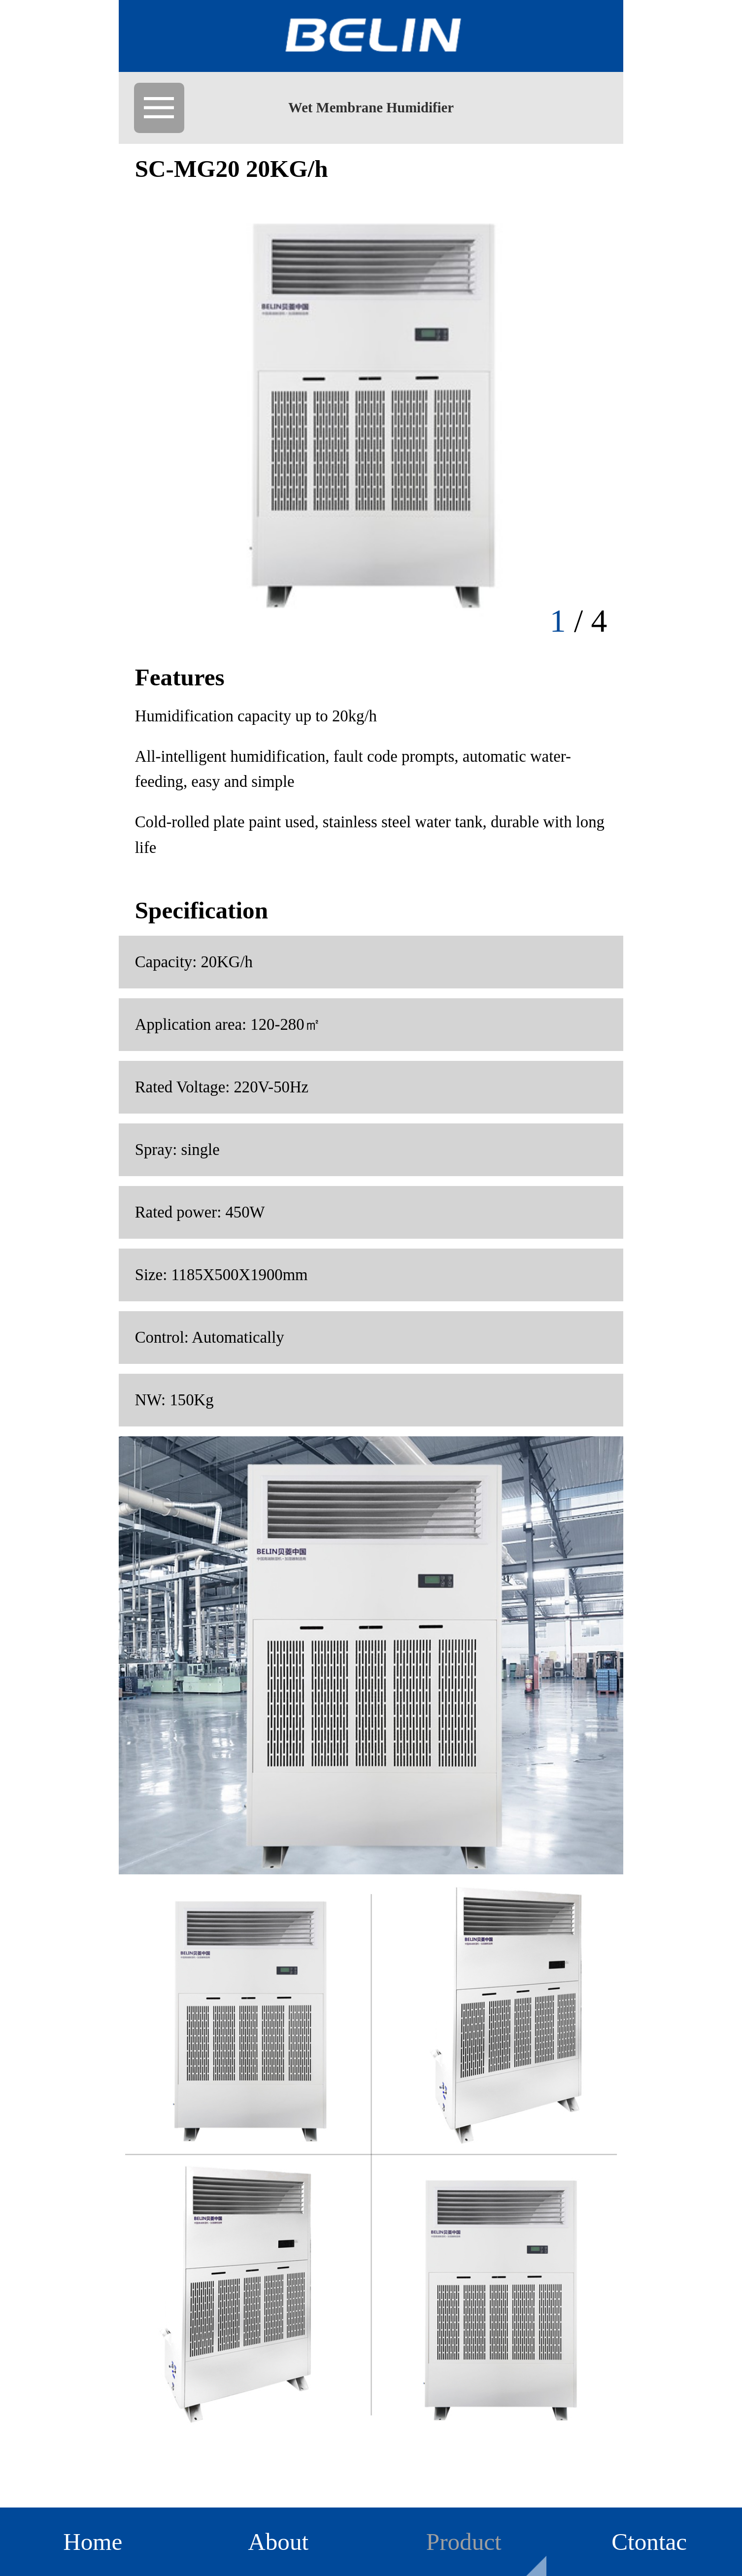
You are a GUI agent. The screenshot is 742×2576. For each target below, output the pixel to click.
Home (92, 2541)
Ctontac (649, 2541)
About (278, 2541)
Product (464, 2541)
